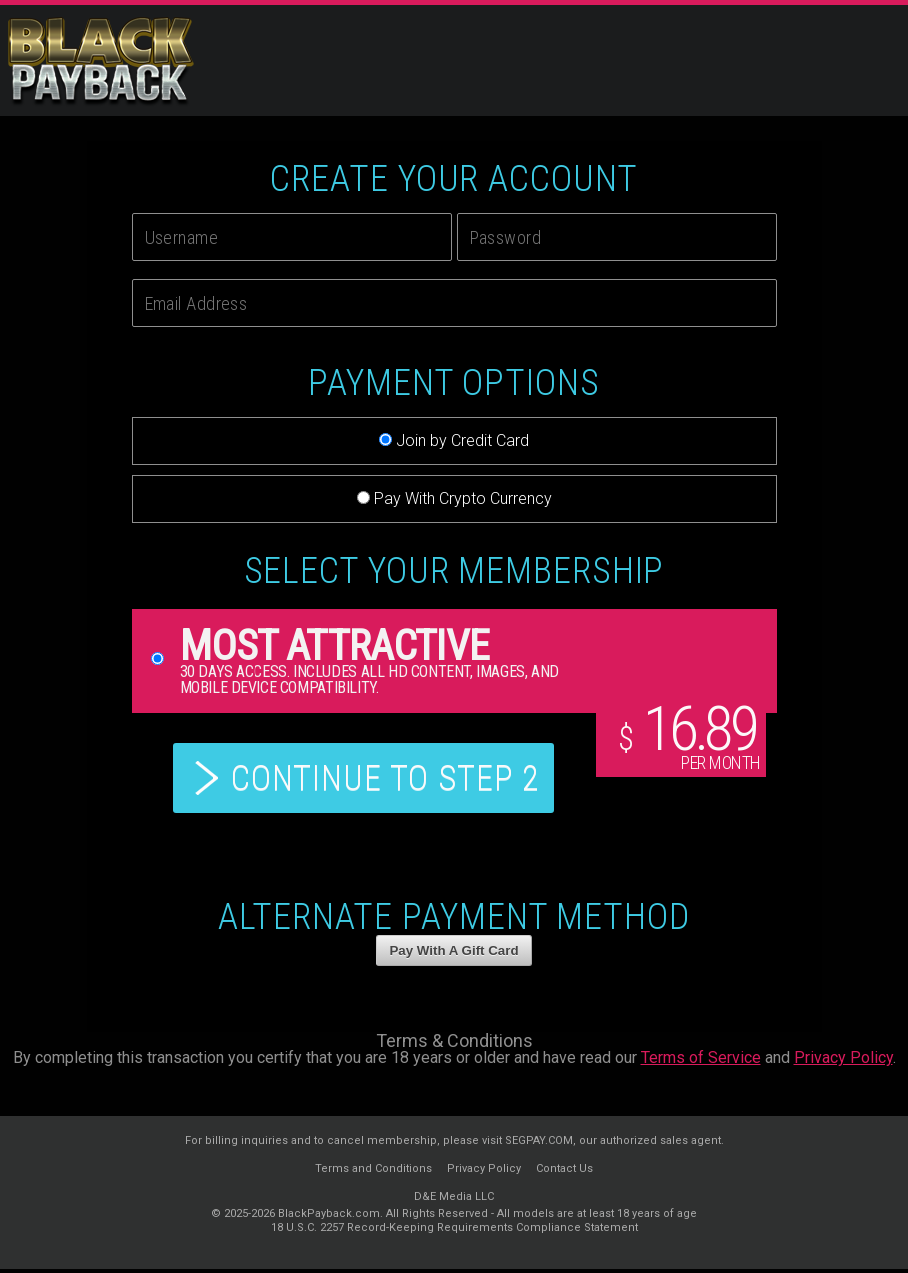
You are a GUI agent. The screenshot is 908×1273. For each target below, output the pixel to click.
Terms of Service (701, 1061)
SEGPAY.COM (539, 1144)
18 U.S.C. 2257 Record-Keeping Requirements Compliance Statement (454, 1231)
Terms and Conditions (373, 1172)
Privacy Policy (843, 1061)
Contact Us (564, 1172)
